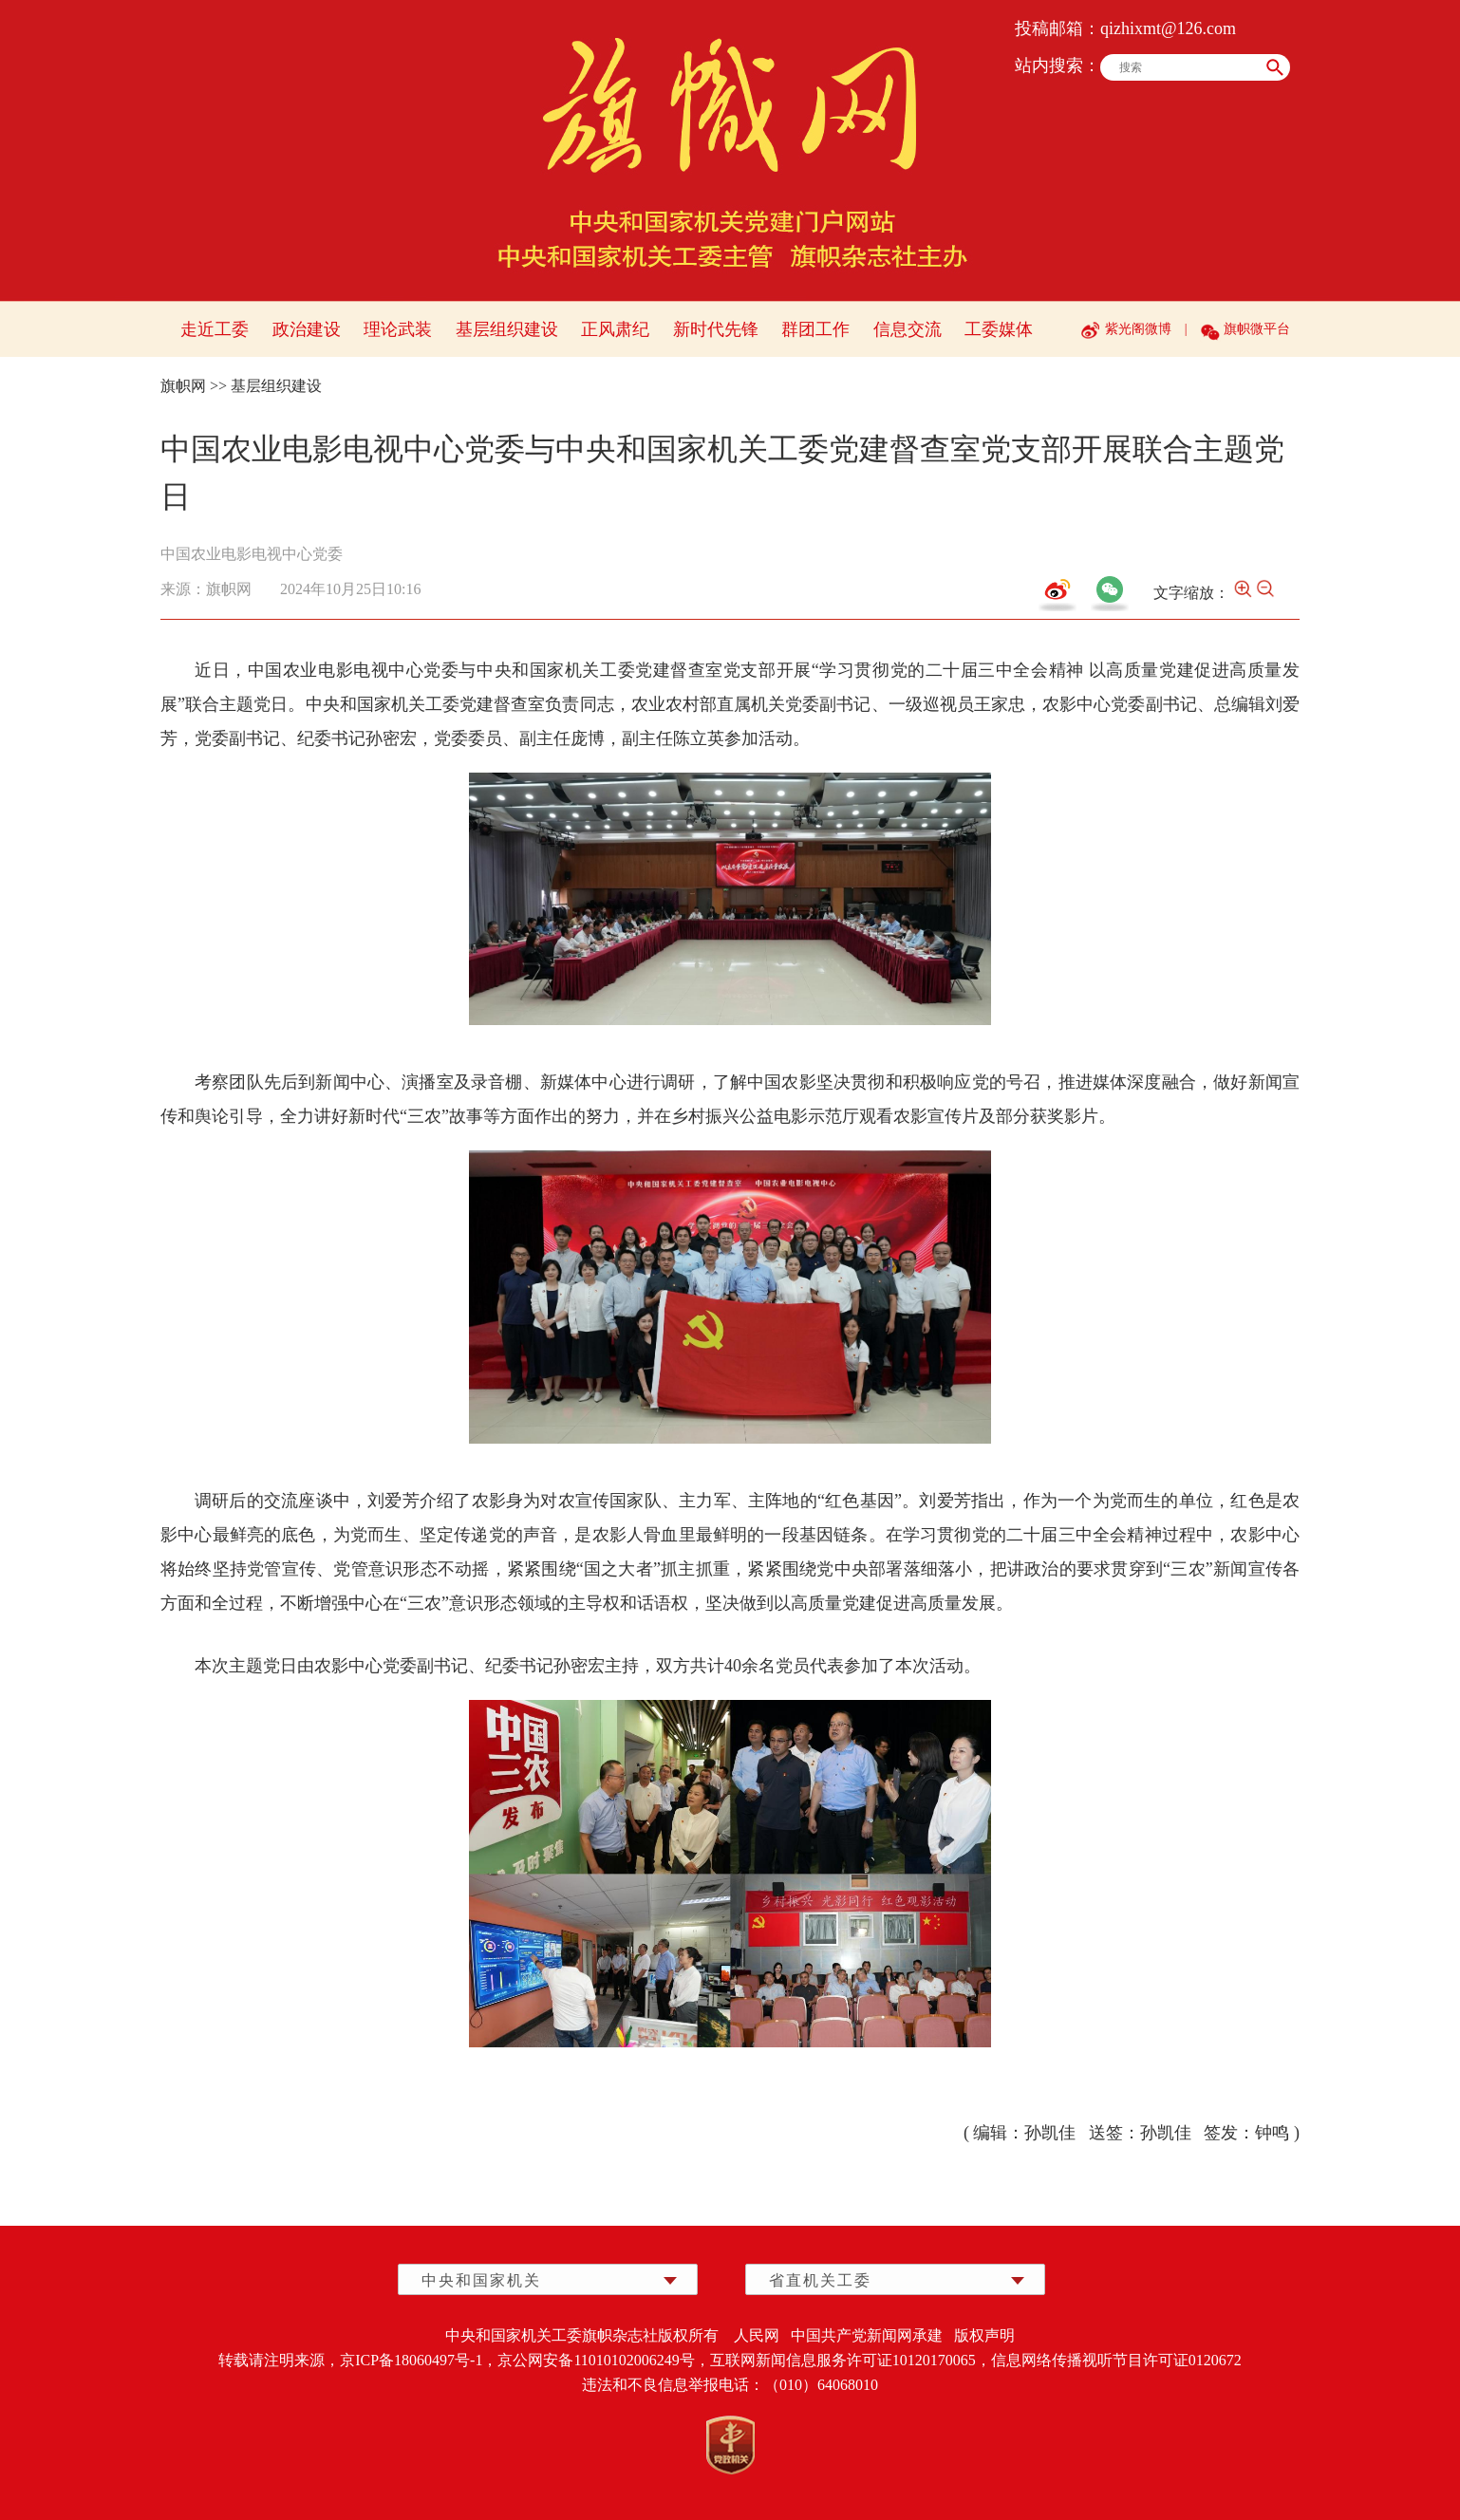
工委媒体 (998, 329)
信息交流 (907, 329)
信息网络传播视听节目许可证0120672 (1116, 2360)
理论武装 (398, 329)
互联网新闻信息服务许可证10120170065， (850, 2360)
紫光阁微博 (1138, 329)
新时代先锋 (715, 329)
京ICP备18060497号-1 (411, 2360)
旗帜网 (183, 386)
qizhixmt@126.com (1168, 28)
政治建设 (306, 329)
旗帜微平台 (1257, 329)
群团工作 (815, 329)
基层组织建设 (507, 329)
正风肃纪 (615, 329)
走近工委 (214, 329)
